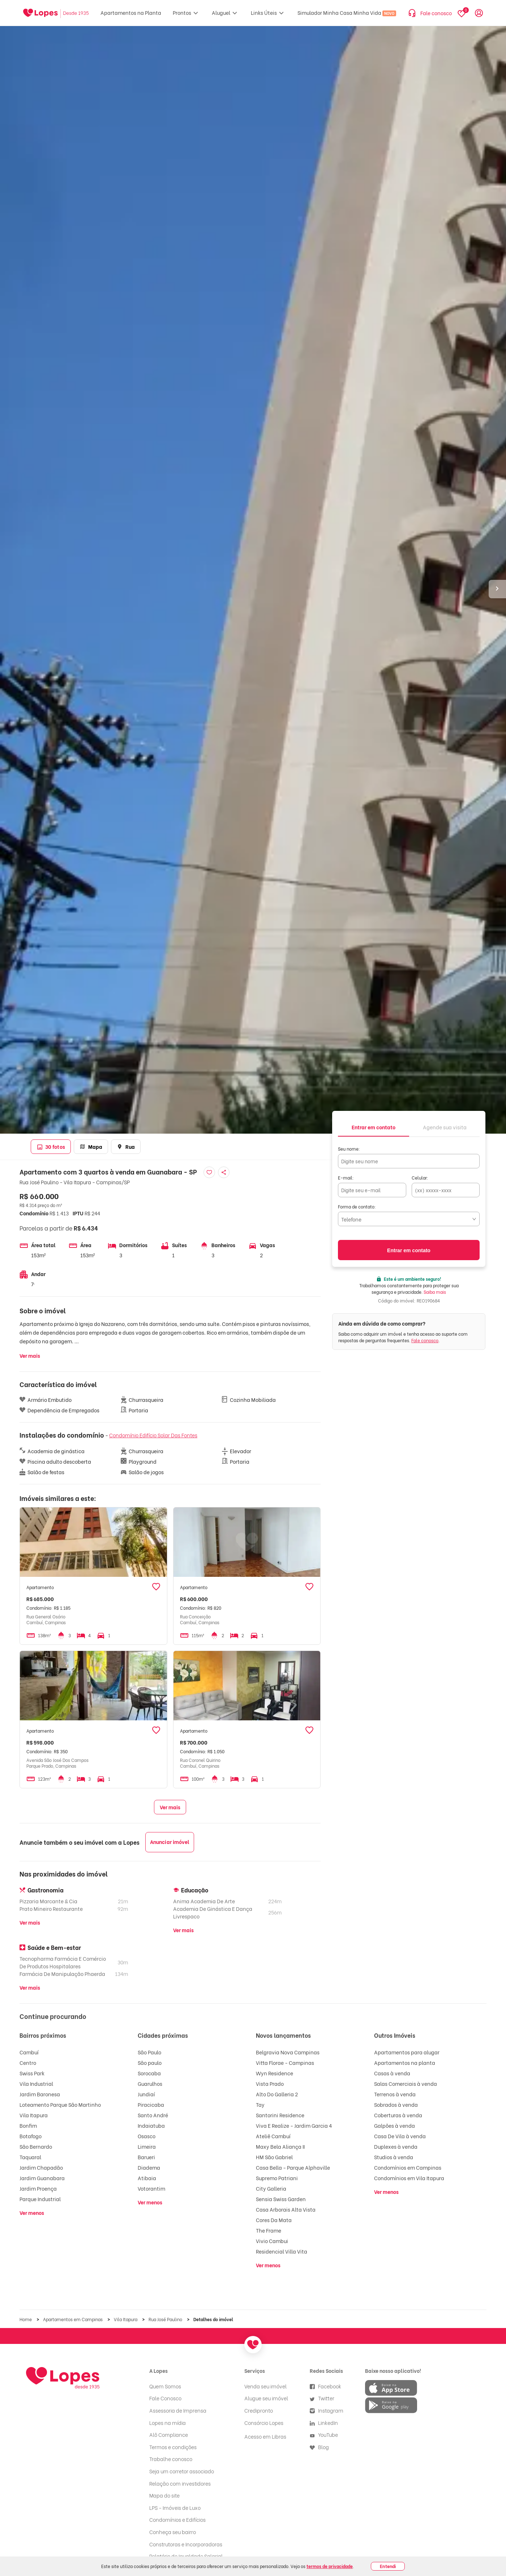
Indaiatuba (151, 2125)
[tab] (373, 1127)
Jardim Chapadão (41, 2167)
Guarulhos (150, 2083)
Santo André (153, 2115)
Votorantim (151, 2188)
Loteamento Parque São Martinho (60, 2104)
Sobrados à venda (396, 2104)
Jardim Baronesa (40, 2094)
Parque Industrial (40, 2199)
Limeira (147, 2146)
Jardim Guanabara (42, 2178)
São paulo (150, 2062)
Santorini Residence (280, 2115)
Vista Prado (270, 2083)
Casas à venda (392, 2073)
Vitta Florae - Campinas (285, 2062)
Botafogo (31, 2136)
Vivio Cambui (272, 2241)
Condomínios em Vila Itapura (409, 2178)
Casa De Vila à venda (400, 2136)
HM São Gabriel (274, 2157)
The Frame (268, 2230)
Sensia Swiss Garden (281, 2199)
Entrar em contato (408, 1250)
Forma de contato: (357, 1206)
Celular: (420, 1177)
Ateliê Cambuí (273, 2136)
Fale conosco (424, 1340)
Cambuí (29, 2052)
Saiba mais (435, 1292)
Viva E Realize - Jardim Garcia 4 (294, 2125)
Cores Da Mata (274, 2220)
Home (26, 2319)
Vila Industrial (36, 2083)
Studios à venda (393, 2157)
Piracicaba (151, 2104)
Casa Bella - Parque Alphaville (293, 2167)
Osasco (146, 2136)
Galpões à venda (394, 2125)
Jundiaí (146, 2094)
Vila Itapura (34, 2115)
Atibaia (147, 2178)
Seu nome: (349, 1149)
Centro (28, 2062)
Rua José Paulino (166, 2319)
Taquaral (30, 2157)
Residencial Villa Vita (281, 2251)
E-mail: (346, 1177)
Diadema (149, 2167)
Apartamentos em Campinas (73, 2319)
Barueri (146, 2157)
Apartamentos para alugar (406, 2052)
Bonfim (28, 2125)
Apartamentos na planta (404, 2062)
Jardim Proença (38, 2188)
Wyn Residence (274, 2073)
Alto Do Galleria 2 (277, 2094)
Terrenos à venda (395, 2094)
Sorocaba (149, 2073)
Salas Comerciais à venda (405, 2083)
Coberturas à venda (398, 2115)
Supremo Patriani (277, 2178)
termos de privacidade (329, 2566)
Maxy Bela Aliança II (280, 2146)
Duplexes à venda (395, 2146)
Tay (260, 2104)
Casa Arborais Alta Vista (286, 2209)
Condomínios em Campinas (407, 2167)
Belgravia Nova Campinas (288, 2052)
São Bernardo (36, 2146)
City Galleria (271, 2188)
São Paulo (149, 2052)
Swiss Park (32, 2073)
